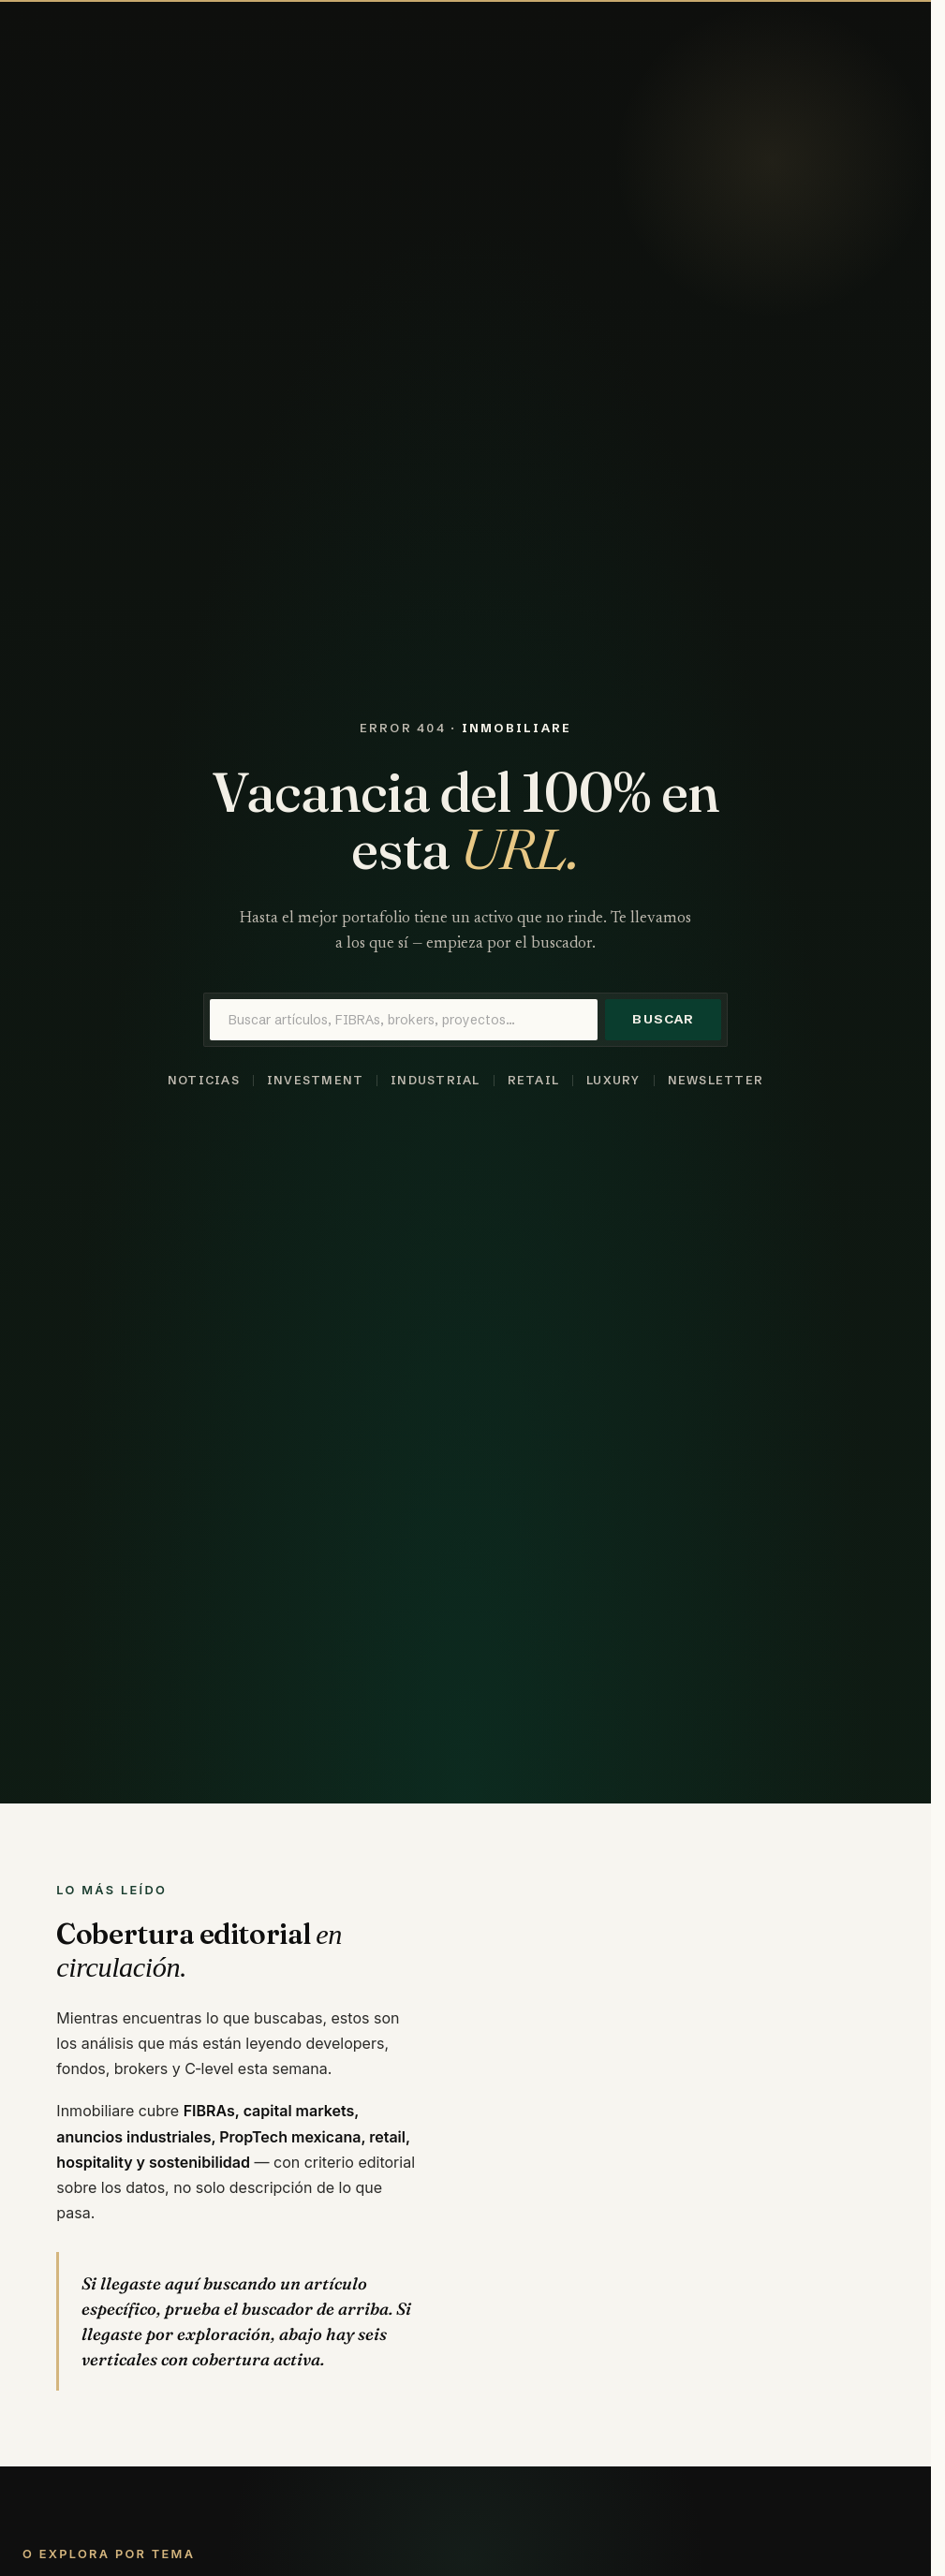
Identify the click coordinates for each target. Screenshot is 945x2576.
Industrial (435, 1080)
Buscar (663, 1019)
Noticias (204, 1080)
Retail (534, 1080)
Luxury (613, 1080)
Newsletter (715, 1080)
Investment (315, 1080)
